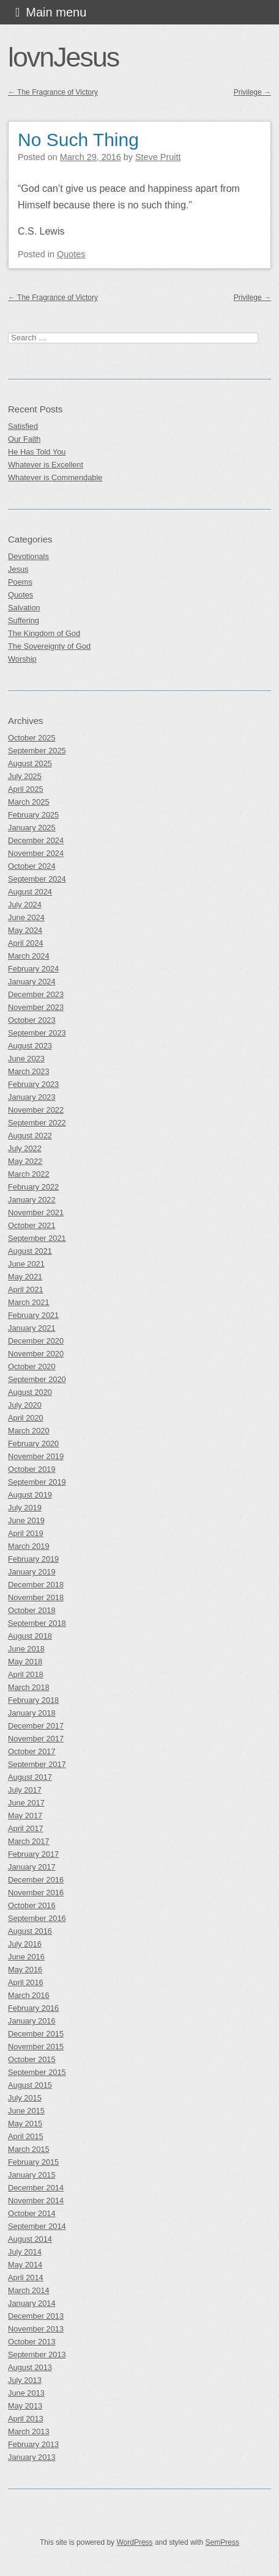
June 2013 (26, 2393)
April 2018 (25, 1674)
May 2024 (25, 930)
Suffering (23, 620)
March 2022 (29, 1174)
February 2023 (33, 1084)
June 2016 (26, 1956)
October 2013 (32, 2341)
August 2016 (30, 1931)
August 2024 (30, 891)
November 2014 (36, 2200)
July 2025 (25, 776)
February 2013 (33, 2444)
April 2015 (25, 2136)
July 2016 (25, 1943)
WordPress (134, 2542)
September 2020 (37, 1379)
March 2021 (29, 1302)
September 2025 (37, 750)
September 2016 (37, 1918)
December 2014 (36, 2187)
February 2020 (33, 1443)
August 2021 (30, 1251)
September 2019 (37, 1482)
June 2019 (26, 1520)
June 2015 (26, 2110)
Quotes (71, 254)
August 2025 (30, 763)
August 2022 (30, 1135)
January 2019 (32, 1571)
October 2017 (32, 1751)
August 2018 (30, 1636)
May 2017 (25, 1815)
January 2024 (32, 981)
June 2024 (26, 917)
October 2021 (32, 1225)
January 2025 (32, 827)
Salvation (24, 607)
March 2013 (29, 2431)
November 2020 (36, 1353)
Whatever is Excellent (45, 464)
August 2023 (30, 1045)
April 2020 (25, 1417)
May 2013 (25, 2405)
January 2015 (32, 2174)
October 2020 (32, 1366)
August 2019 (30, 1494)
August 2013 (30, 2367)
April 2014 (25, 2277)
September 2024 (37, 879)
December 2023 (36, 994)
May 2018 (25, 1661)
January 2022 (32, 1199)
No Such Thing (78, 140)
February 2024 (33, 968)
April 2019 (25, 1533)
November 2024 (36, 853)
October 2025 (32, 737)
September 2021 (37, 1238)
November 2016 (36, 1892)
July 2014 (25, 2251)
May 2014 (25, 2264)
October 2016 (32, 1905)
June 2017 (26, 1802)
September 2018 (37, 1623)
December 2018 (36, 1584)
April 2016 (25, 1982)
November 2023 (36, 1007)
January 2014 (32, 2303)
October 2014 (32, 2213)
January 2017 (32, 1867)
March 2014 (29, 2290)
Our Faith (24, 439)
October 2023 (32, 1020)
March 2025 (29, 802)
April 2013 (25, 2418)
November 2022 (36, 1109)
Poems (20, 582)
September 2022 (37, 1122)
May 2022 (25, 1161)
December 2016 (36, 1879)
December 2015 (36, 2033)
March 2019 (29, 1546)
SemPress (222, 2542)
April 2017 (25, 1828)
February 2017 (33, 1854)
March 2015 (29, 2149)
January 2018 (32, 1713)
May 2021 (25, 1276)
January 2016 (32, 2020)
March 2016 (29, 1995)
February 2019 (33, 1559)
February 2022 (33, 1186)
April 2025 (25, 789)
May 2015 (25, 2123)
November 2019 (36, 1456)
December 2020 (36, 1340)
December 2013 (36, 2316)
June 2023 (26, 1058)
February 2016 (33, 2008)
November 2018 (36, 1597)
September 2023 (37, 1032)
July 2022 (25, 1148)
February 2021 (33, 1315)
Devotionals (28, 556)
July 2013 (25, 2380)
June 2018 (26, 1648)
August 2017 (30, 1777)
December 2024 (36, 840)
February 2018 (33, 1700)
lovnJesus (63, 57)
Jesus (18, 569)
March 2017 (29, 1841)
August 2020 (30, 1392)
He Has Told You (36, 451)
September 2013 (37, 2354)
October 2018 (32, 1610)
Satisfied (23, 426)
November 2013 (36, 2328)
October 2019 (32, 1469)
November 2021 (36, 1212)
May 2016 (25, 1969)
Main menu (56, 12)
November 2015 (36, 2046)
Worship (22, 659)
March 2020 (29, 1430)
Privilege (252, 92)
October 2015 (32, 2059)
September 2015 (37, 2072)
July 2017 (25, 1790)
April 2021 (25, 1289)
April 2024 (25, 943)
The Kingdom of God (44, 633)
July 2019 (25, 1507)
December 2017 (36, 1725)
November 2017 (36, 1738)
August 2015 (30, 2085)
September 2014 (37, 2226)
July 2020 (25, 1405)
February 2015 (33, 2162)
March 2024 (29, 956)
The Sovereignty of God (49, 646)
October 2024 (32, 866)
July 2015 (25, 2097)
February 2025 (33, 814)
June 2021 (26, 1263)
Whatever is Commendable (55, 477)
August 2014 (30, 2239)
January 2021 (32, 1328)
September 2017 (37, 1764)
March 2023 (29, 1071)
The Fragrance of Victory (53, 92)
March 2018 (29, 1687)
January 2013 (32, 2457)
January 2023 (32, 1097)
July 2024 (25, 904)
